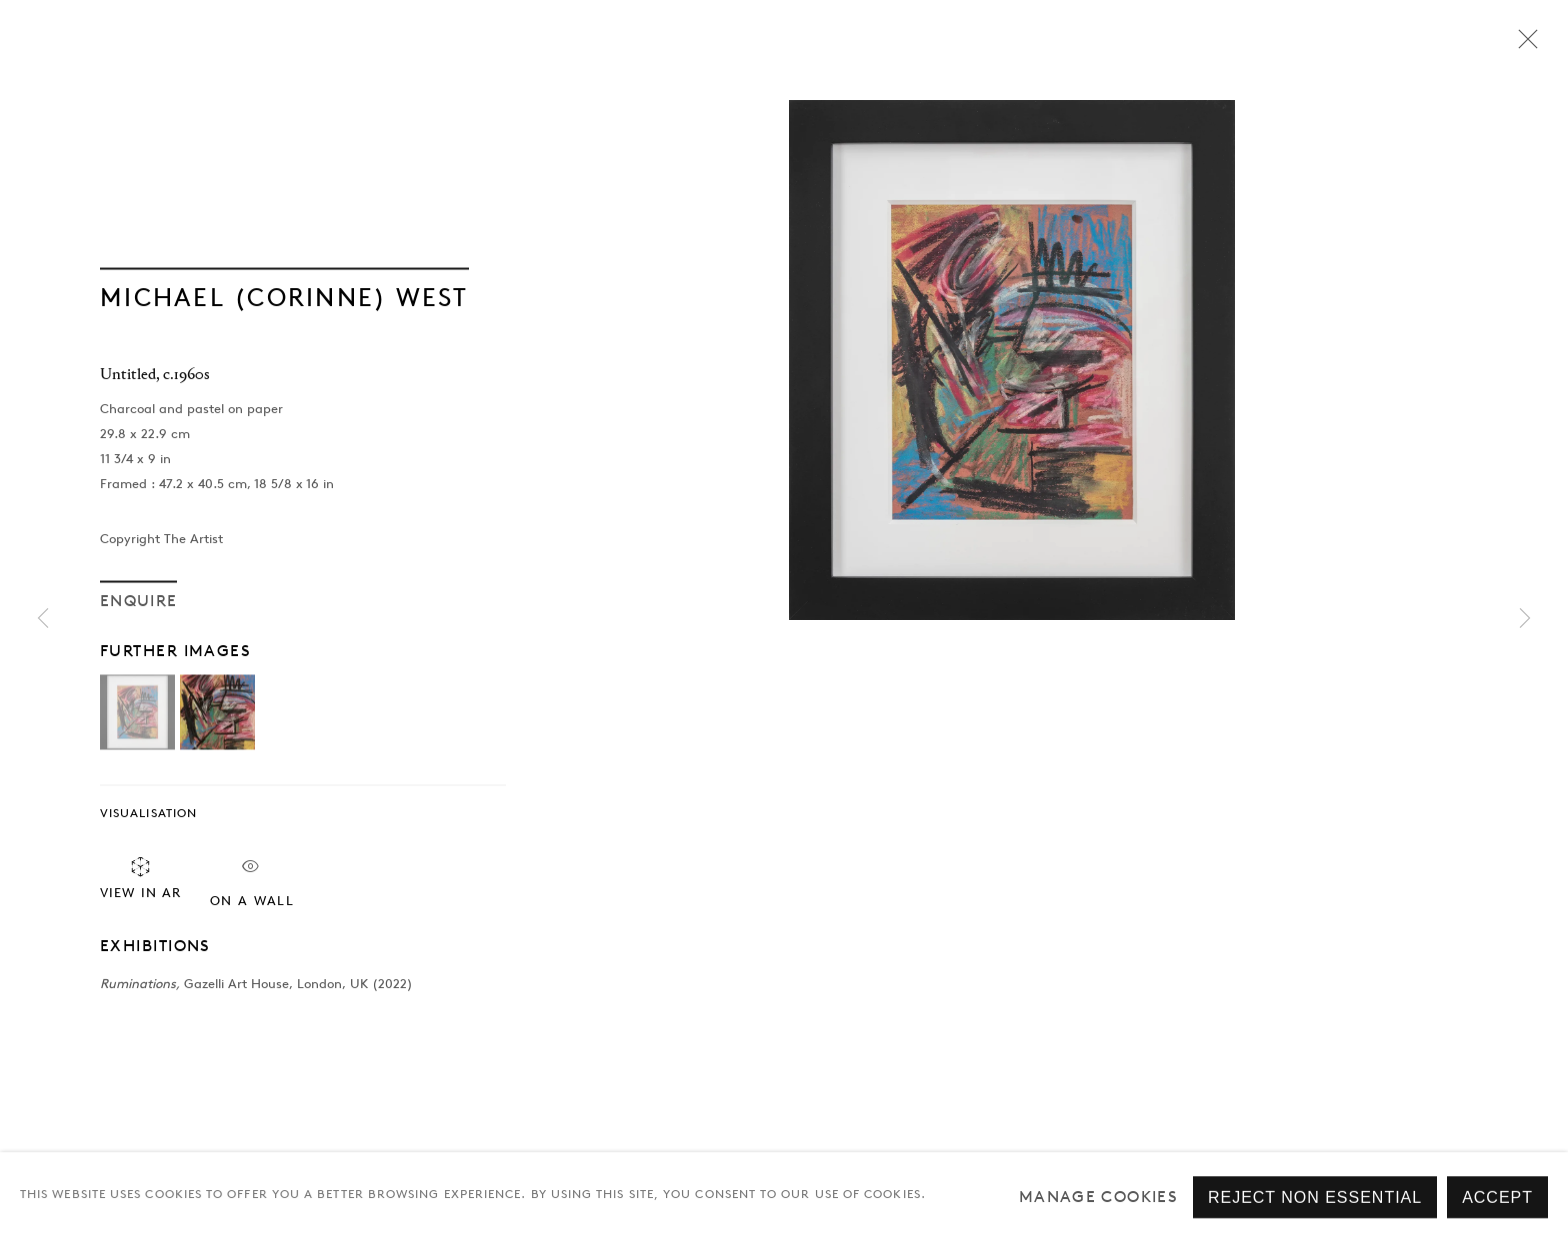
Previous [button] (43, 619)
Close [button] (1523, 45)
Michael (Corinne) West (284, 299)
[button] (137, 714)
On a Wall (252, 883)
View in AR (140, 879)
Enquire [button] (138, 602)
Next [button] (1525, 619)
